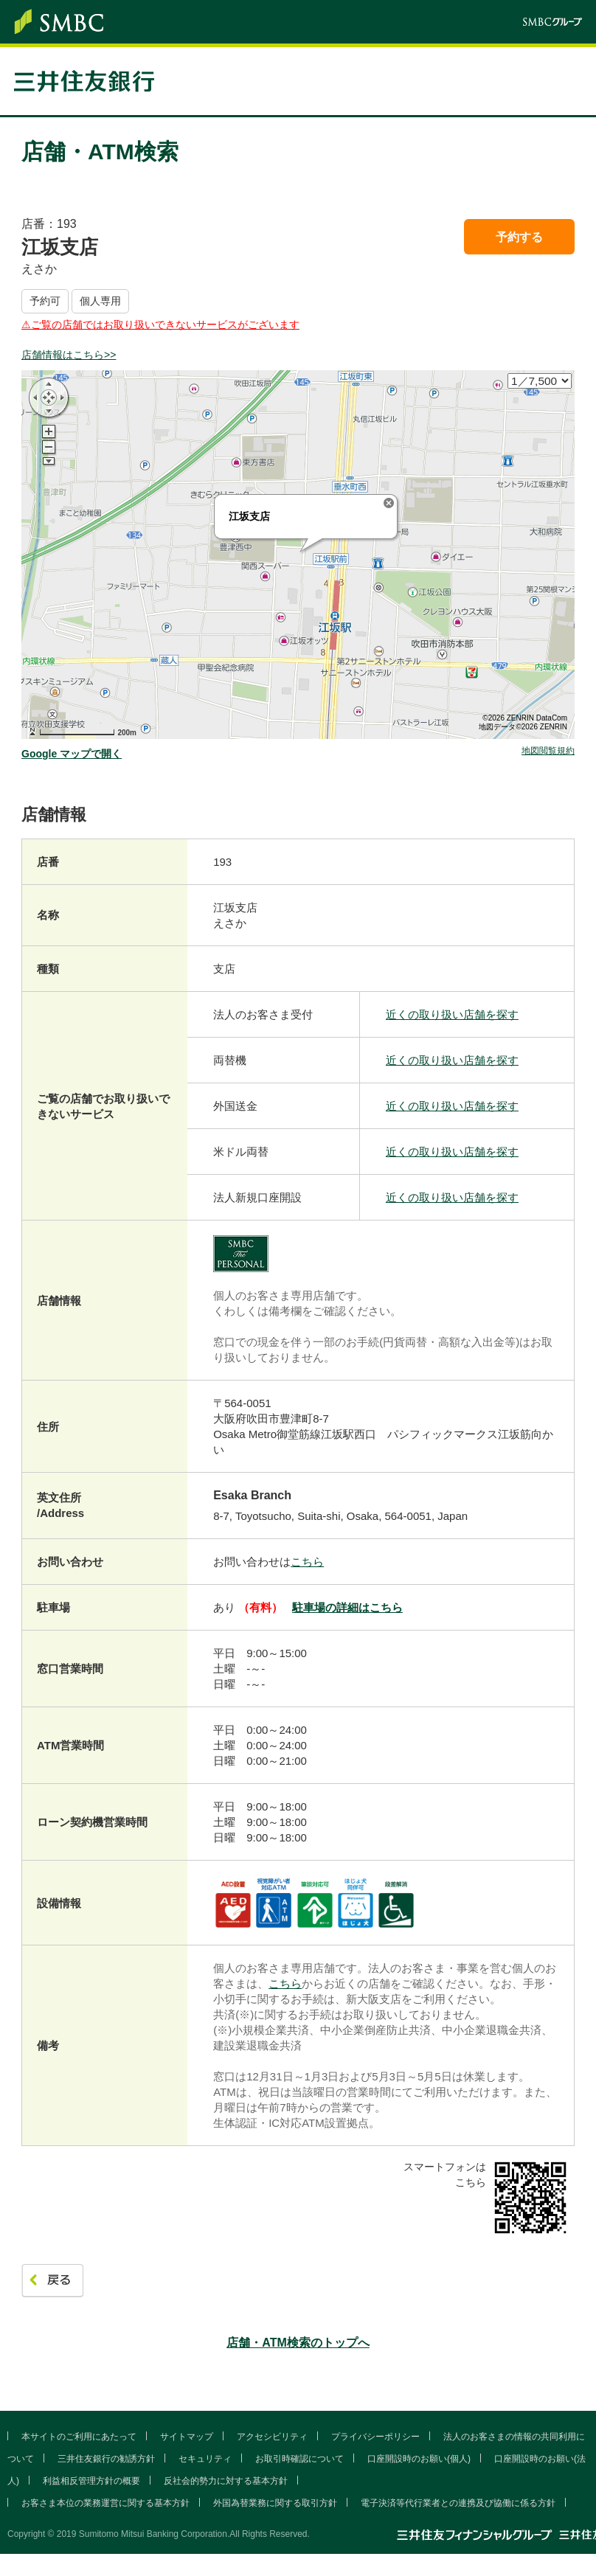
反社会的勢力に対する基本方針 (226, 2481)
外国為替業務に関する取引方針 (275, 2503)
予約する (519, 237)
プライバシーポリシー (375, 2436)
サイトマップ (186, 2436)
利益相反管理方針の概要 (91, 2481)
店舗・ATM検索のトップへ (297, 2342)
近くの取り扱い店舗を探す (452, 1014)
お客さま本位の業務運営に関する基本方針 (105, 2503)
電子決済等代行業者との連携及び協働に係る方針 (458, 2503)
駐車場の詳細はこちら (347, 1607)
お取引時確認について (299, 2459)
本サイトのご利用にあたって (78, 2436)
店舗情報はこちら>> (68, 355)
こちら (307, 1561)
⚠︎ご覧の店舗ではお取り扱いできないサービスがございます (160, 324)
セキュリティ (205, 2459)
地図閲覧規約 (548, 751)
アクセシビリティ (272, 2436)
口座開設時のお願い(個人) (419, 2459)
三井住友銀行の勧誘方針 (106, 2459)
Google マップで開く (71, 754)
